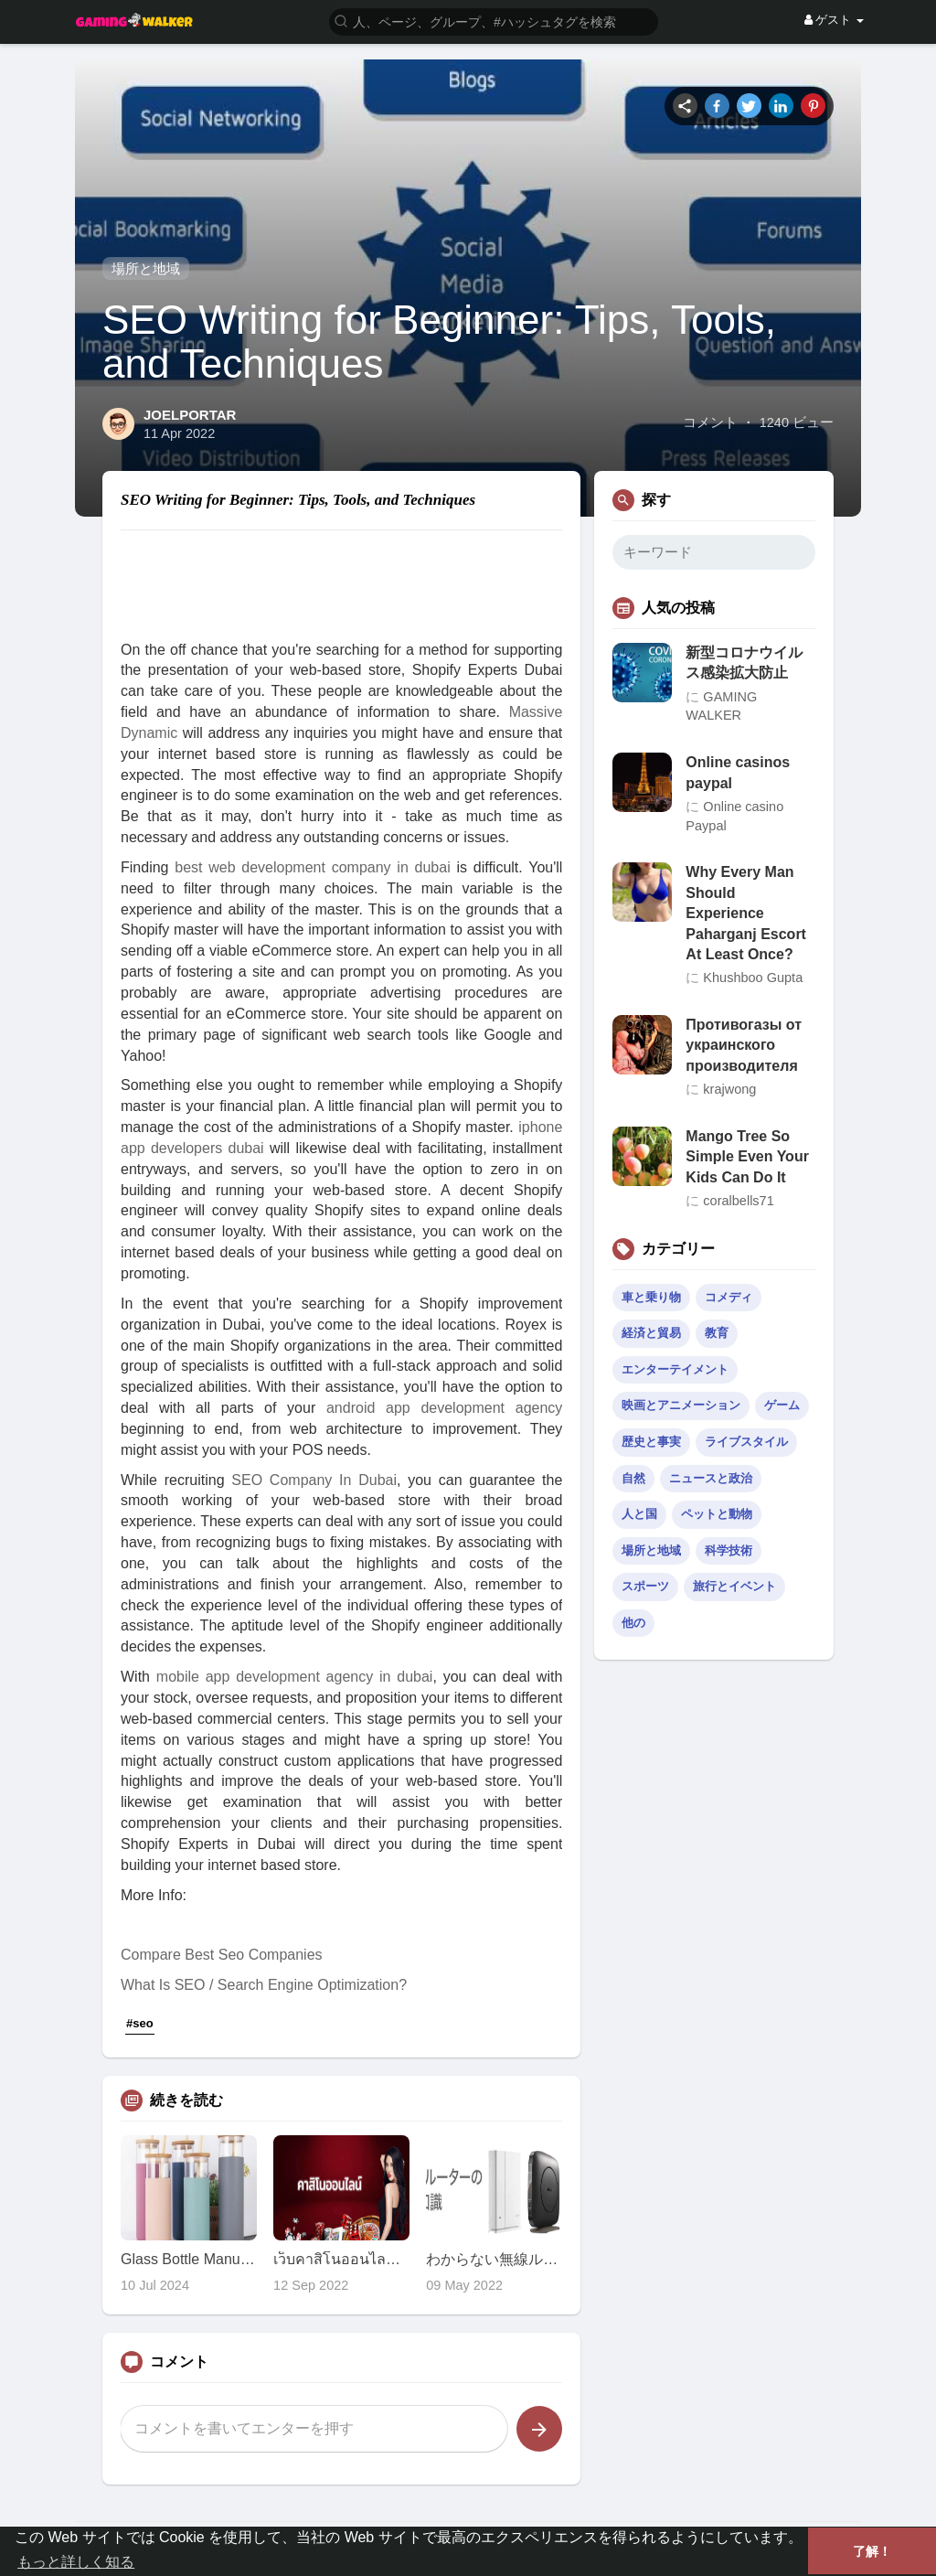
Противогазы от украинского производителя (744, 1045)
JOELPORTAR (190, 414)
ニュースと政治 (710, 1478)
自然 (633, 1478)
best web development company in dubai (312, 867)
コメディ (728, 1297)
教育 (717, 1333)
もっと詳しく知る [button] (75, 2562)
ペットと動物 (716, 1514)
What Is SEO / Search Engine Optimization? (264, 1985)
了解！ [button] (872, 2551)
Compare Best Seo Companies (222, 1954)
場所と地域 (146, 268)
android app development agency (444, 1408)
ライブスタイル (746, 1441)
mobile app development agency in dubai (294, 1676)
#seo (140, 2023)
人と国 (639, 1514)
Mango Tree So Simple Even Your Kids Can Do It (747, 1156)
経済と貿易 (651, 1333)
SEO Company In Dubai (314, 1480)
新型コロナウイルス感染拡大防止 (744, 662)
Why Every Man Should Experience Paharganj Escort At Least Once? (746, 913)
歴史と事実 (651, 1441)
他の (633, 1623)
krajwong (729, 1089)
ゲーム (782, 1405)
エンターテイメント (675, 1369)
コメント (710, 422)
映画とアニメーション (681, 1405)
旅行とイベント (734, 1586)
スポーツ (645, 1586)
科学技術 (728, 1550)
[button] (494, 20)
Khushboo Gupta (753, 977)
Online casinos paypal (738, 772)
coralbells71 (738, 1200)
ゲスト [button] (834, 20)
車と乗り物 (651, 1297)
